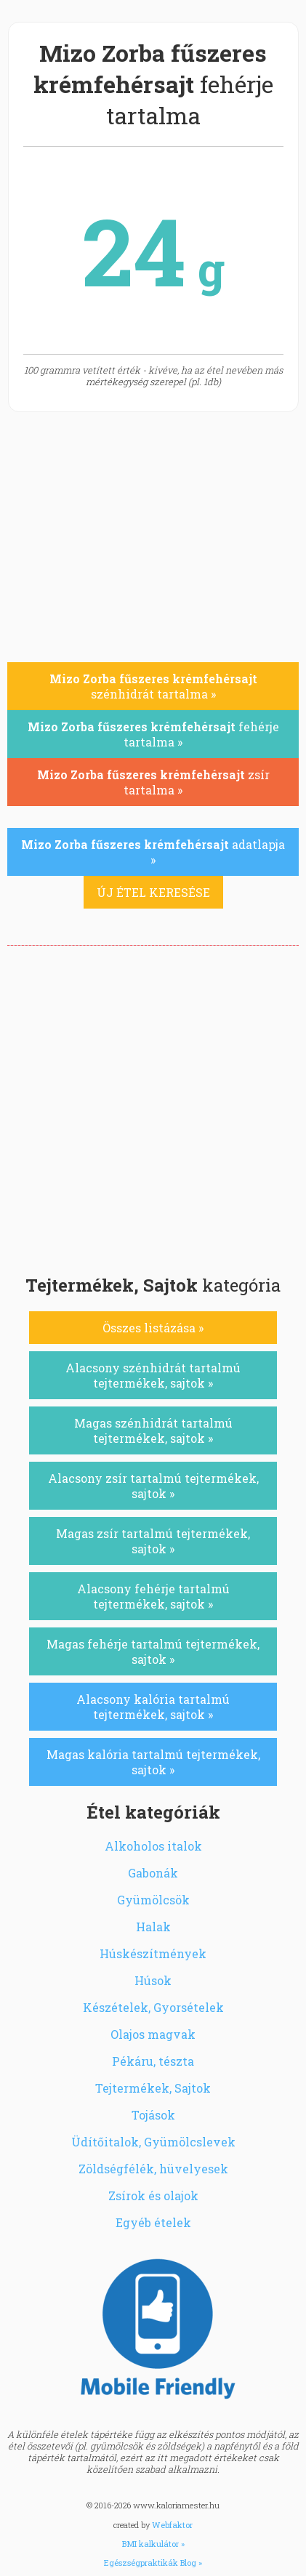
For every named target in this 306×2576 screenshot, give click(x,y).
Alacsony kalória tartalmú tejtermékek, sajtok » (153, 1706)
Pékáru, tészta (153, 2061)
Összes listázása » (153, 1327)
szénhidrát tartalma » (153, 686)
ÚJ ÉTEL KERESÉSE (153, 892)
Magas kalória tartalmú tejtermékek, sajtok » (153, 1762)
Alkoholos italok (153, 1845)
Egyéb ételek (153, 2222)
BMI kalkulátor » (153, 2543)
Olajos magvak (153, 2034)
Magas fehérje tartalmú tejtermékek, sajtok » (153, 1651)
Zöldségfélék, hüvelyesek (153, 2168)
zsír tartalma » (153, 782)
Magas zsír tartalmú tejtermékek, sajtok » (153, 1541)
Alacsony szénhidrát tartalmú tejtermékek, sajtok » (153, 1375)
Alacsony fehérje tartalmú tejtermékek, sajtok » (153, 1596)
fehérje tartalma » (153, 734)
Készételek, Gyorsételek (153, 2007)
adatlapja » (153, 852)
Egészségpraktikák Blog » (153, 2562)
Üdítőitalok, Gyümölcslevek (153, 2141)
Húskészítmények (153, 1953)
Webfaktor (172, 2524)
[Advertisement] (153, 1106)
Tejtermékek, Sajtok (153, 2088)
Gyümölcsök (153, 1899)
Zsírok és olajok (153, 2195)
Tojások (153, 2114)
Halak (153, 1926)
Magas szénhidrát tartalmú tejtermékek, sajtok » (153, 1430)
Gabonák (153, 1872)
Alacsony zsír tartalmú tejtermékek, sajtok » (153, 1485)
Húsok (153, 1980)
